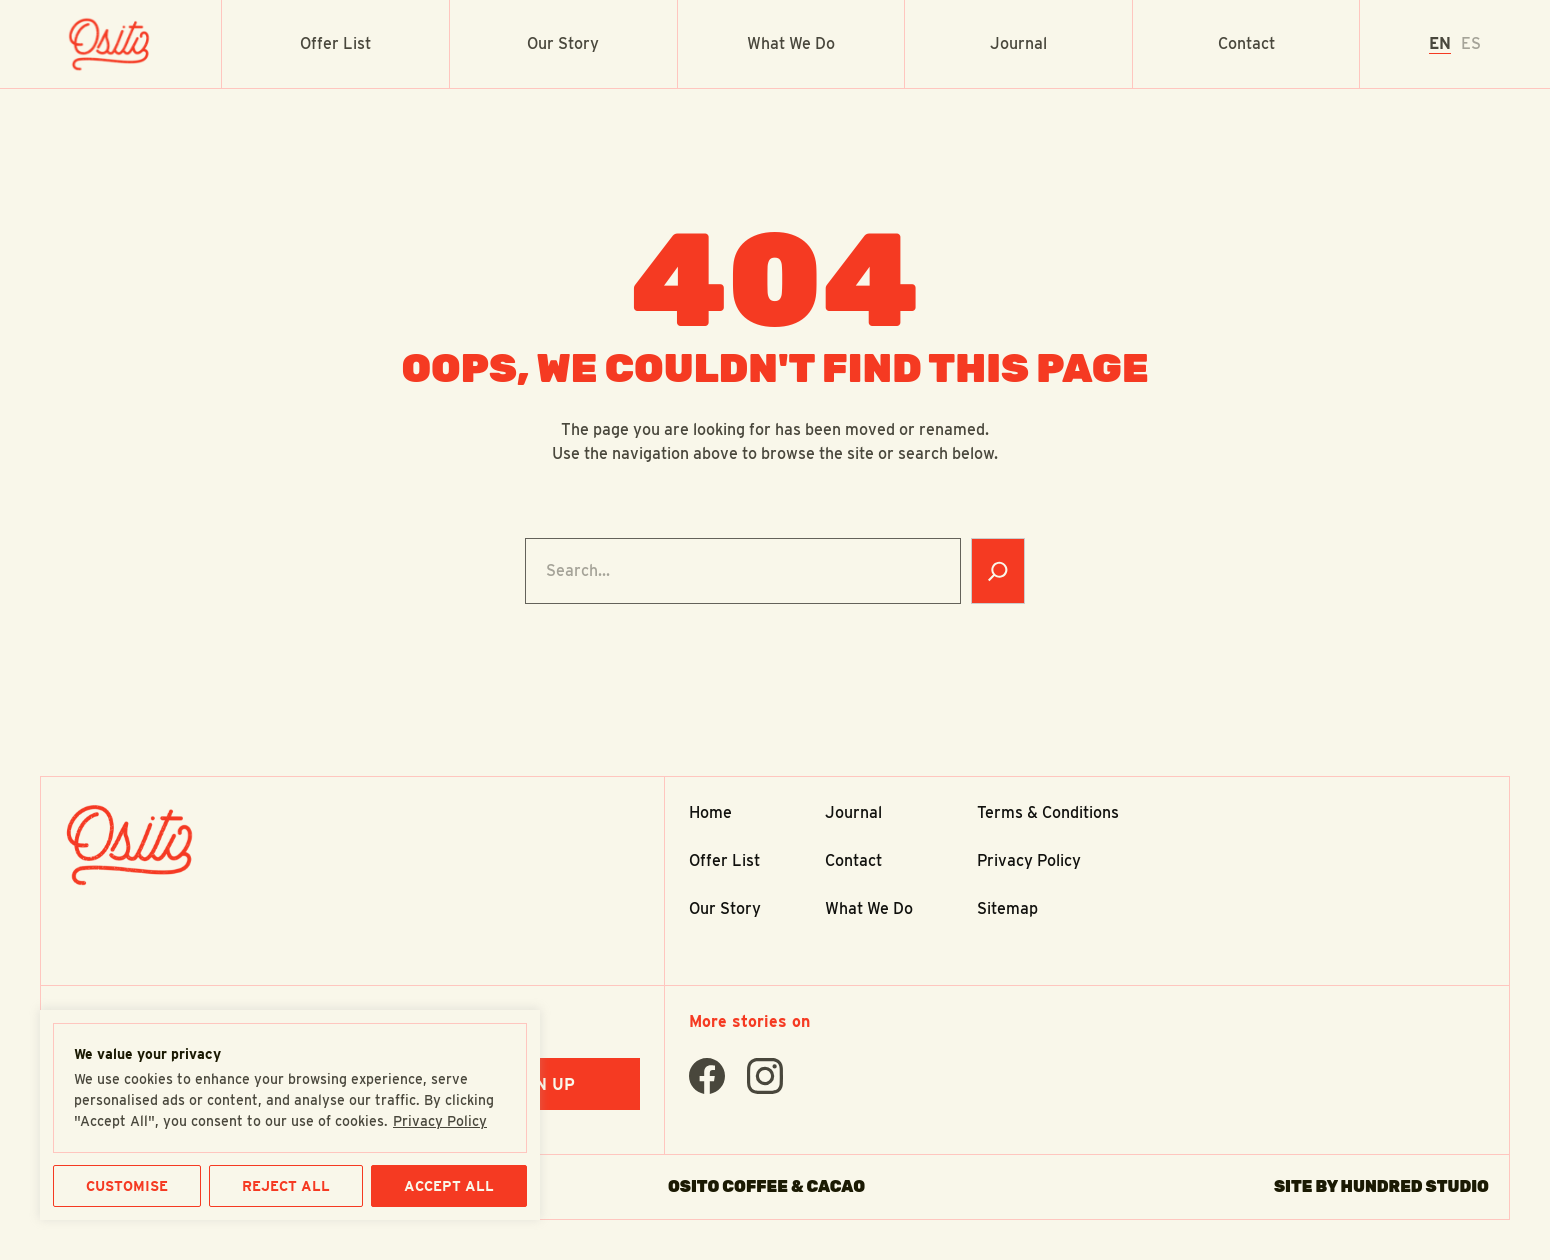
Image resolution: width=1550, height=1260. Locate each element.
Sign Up (541, 1084)
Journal (1018, 43)
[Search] (998, 571)
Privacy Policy (440, 1121)
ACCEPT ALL (449, 1186)
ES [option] (1471, 44)
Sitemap (1007, 908)
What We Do (791, 43)
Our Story (563, 43)
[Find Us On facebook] (707, 1076)
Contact (1246, 43)
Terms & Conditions (1048, 812)
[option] (1471, 44)
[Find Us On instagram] (765, 1076)
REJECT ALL (286, 1186)
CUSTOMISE (127, 1186)
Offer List (335, 43)
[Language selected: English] (1455, 44)
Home (710, 812)
